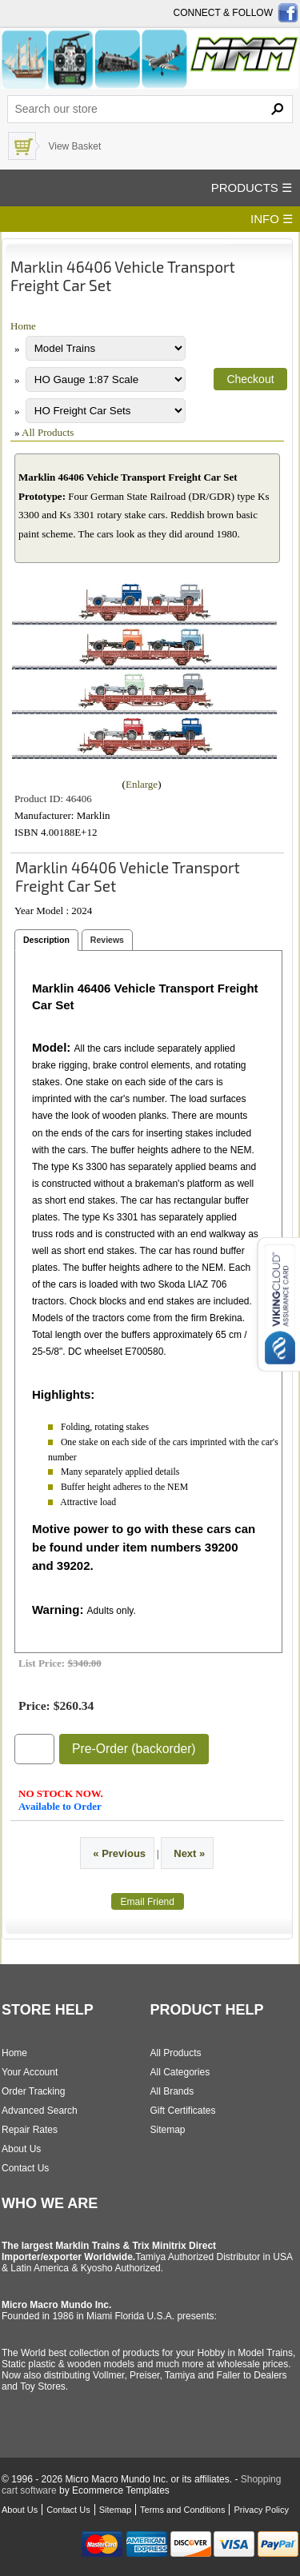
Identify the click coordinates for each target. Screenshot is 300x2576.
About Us (21, 2149)
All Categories (180, 2072)
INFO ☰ (271, 219)
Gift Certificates (183, 2110)
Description (46, 940)
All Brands (172, 2091)
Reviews (107, 940)
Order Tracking (33, 2091)
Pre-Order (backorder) (134, 1748)
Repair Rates (30, 2129)
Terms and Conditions (182, 2509)
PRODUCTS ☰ (251, 187)
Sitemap (168, 2129)
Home (23, 326)
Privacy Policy (261, 2509)
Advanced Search (40, 2110)
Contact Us (25, 2168)
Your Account (30, 2072)
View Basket (74, 146)
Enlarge (142, 784)
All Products (48, 432)
